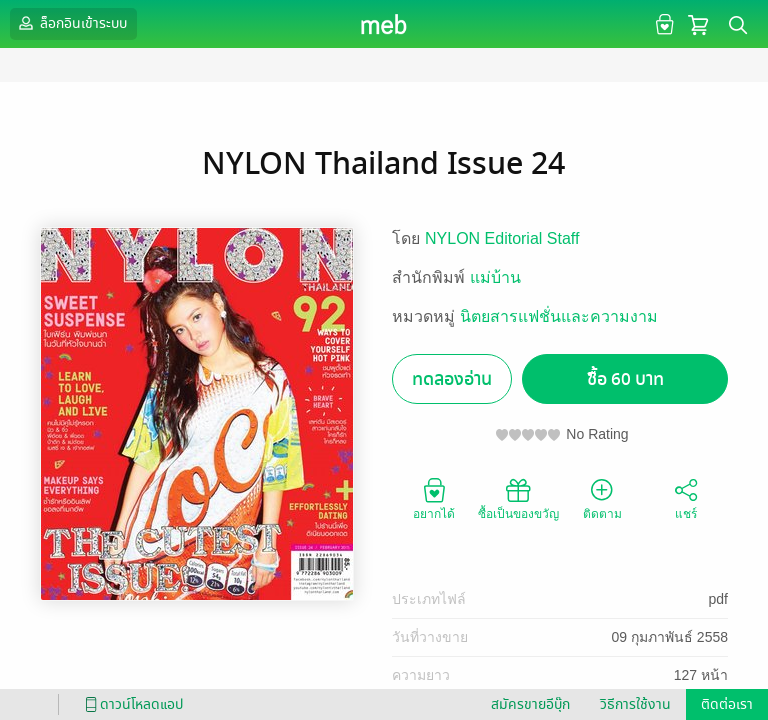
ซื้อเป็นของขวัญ (518, 498)
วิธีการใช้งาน (635, 704)
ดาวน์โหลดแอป (131, 704)
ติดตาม (602, 498)
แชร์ (686, 498)
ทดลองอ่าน (452, 379)
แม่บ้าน (495, 277)
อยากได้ (434, 498)
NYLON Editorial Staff (502, 238)
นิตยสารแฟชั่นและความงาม (559, 316)
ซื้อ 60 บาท (625, 379)
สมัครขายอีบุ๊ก (530, 704)
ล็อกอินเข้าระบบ (71, 23)
